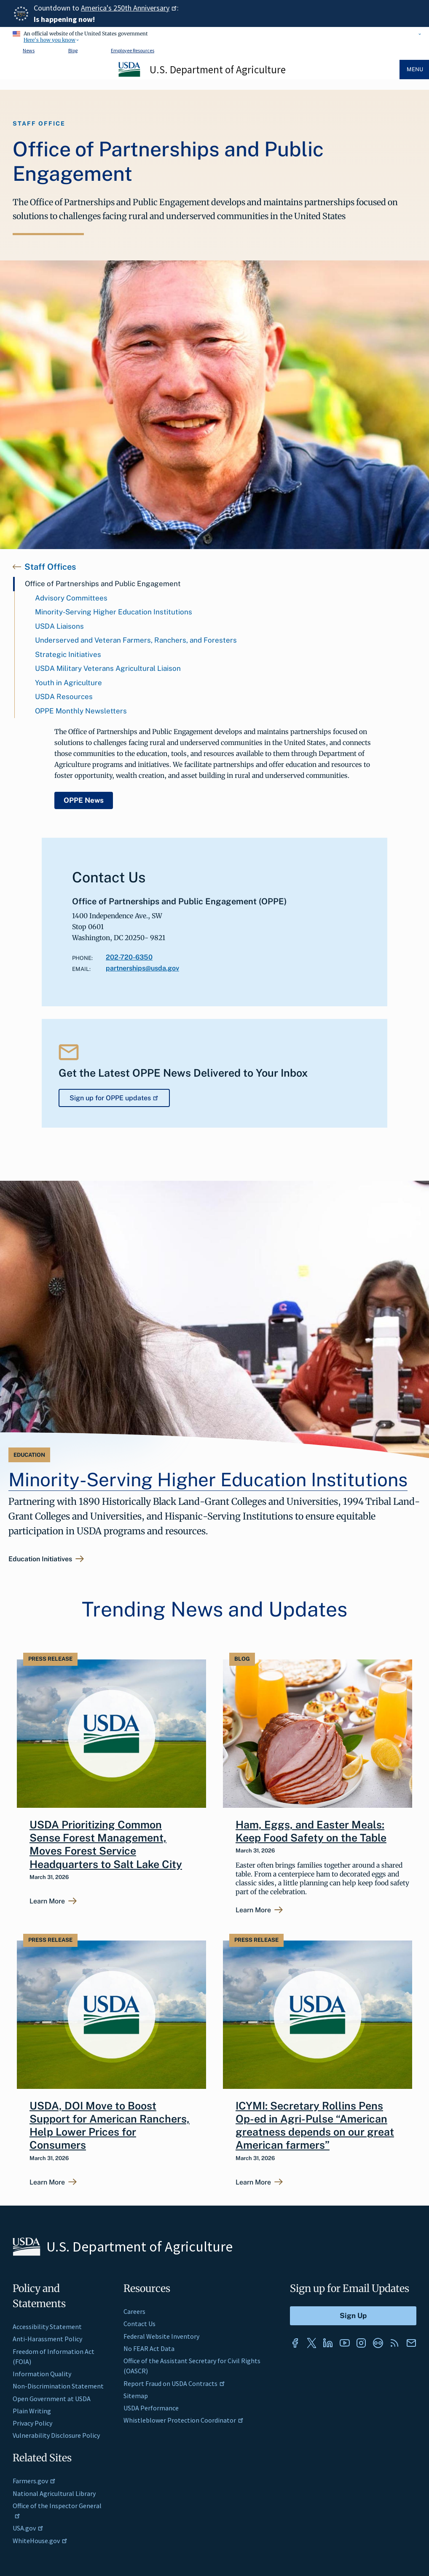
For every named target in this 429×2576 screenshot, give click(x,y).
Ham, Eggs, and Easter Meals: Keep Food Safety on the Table (311, 1831)
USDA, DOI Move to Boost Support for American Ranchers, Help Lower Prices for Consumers (109, 2125)
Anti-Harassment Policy (47, 2339)
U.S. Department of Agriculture (218, 69)
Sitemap (135, 2395)
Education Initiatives (40, 1559)
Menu (415, 69)
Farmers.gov (34, 2481)
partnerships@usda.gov (142, 968)
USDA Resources (64, 696)
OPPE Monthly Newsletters (81, 711)
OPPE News (84, 800)
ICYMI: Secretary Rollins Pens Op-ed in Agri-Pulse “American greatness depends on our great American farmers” (315, 2125)
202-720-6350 (129, 957)
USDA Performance (151, 2408)
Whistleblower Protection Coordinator (183, 2420)
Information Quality (42, 2374)
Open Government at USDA (52, 2398)
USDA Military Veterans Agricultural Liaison (108, 668)
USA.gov (28, 2528)
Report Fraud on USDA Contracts (174, 2383)
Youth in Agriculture (68, 682)
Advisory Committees (71, 598)
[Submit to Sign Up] (353, 2315)
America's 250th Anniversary (129, 8)
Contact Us (139, 2323)
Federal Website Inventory (161, 2336)
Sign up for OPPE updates (114, 1098)
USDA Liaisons (59, 626)
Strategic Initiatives (68, 654)
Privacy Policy (32, 2423)
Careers (134, 2311)
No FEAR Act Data (148, 2348)
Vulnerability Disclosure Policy (56, 2435)
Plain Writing (32, 2411)
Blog (73, 50)
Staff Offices (50, 567)
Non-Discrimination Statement (58, 2386)
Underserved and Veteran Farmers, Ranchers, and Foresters (136, 640)
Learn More (47, 1901)
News (29, 50)
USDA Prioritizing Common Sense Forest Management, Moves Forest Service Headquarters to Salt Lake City (105, 1844)
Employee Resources (132, 50)
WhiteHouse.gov (40, 2540)
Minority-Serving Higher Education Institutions (113, 612)
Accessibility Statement (47, 2326)
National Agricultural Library (54, 2493)
